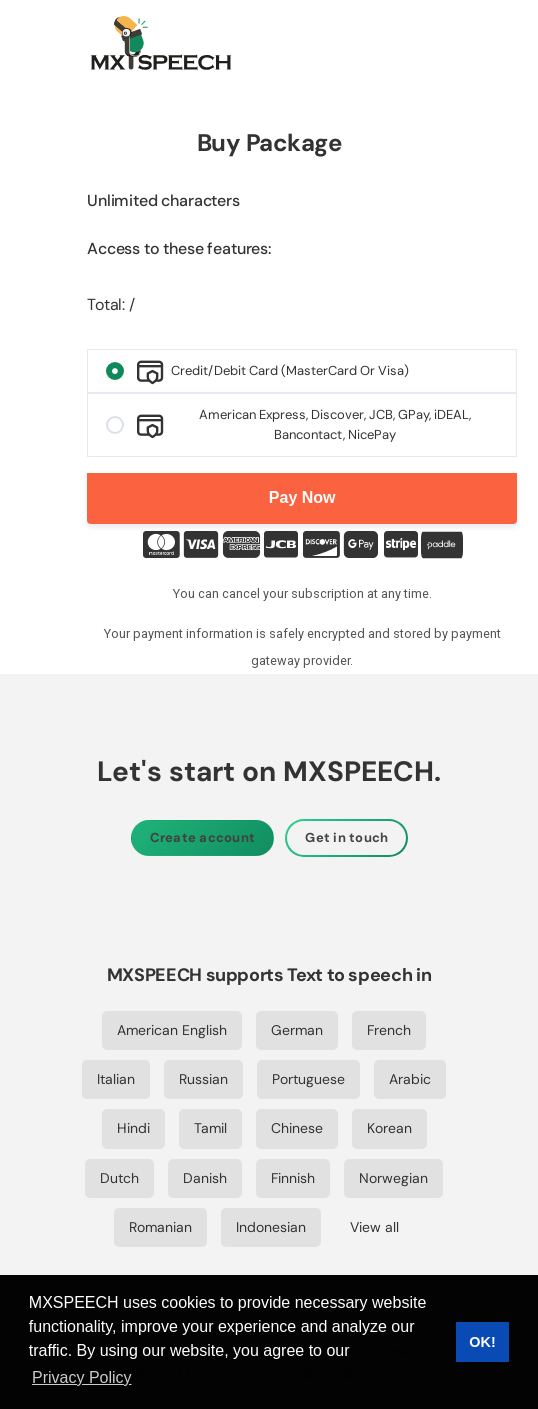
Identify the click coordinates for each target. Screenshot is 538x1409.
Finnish (293, 1178)
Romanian (160, 1227)
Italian (116, 1079)
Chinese (297, 1128)
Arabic (410, 1079)
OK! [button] (482, 1342)
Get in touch (346, 837)
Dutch (119, 1178)
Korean (389, 1128)
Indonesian (271, 1227)
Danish (205, 1178)
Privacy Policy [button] (82, 1377)
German (297, 1030)
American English (172, 1030)
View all (374, 1227)
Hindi (133, 1128)
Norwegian (393, 1178)
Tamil (210, 1128)
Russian (203, 1079)
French (389, 1030)
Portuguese (308, 1079)
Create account (203, 837)
